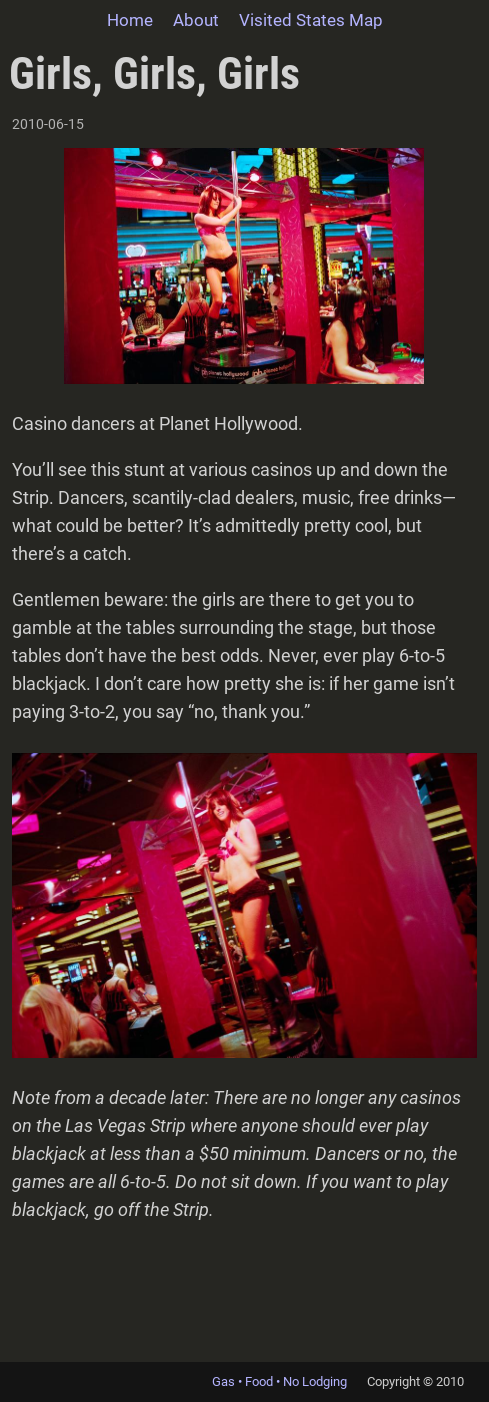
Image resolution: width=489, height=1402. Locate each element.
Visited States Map (311, 20)
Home (130, 20)
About (196, 20)
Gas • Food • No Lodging (279, 1381)
